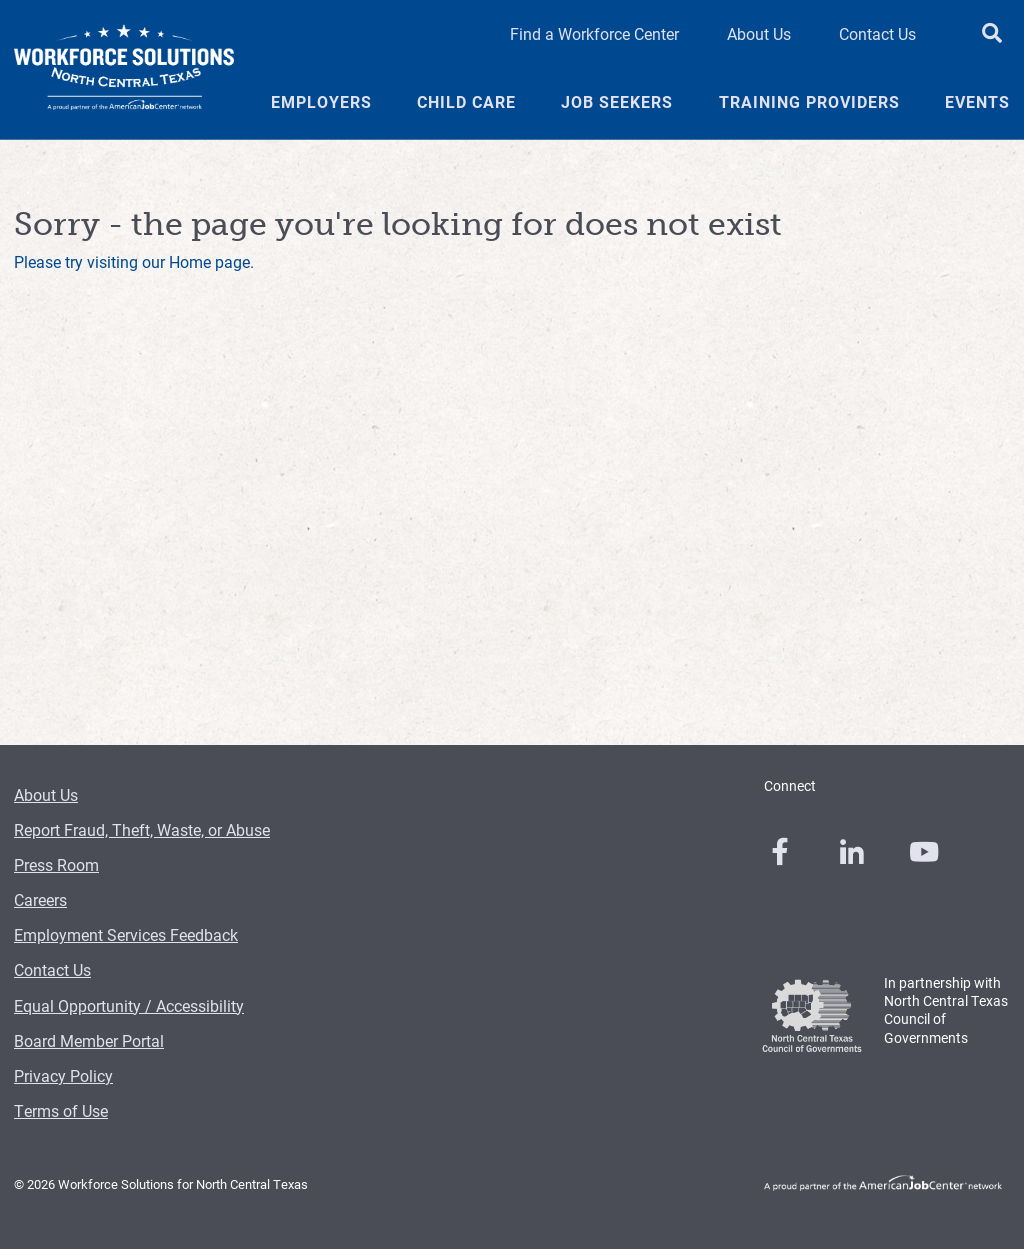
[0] (780, 852)
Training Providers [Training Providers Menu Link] (809, 102)
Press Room (56, 864)
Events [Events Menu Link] (977, 102)
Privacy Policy (63, 1075)
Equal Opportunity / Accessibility (129, 1005)
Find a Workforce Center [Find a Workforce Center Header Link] (594, 33)
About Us (46, 794)
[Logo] (124, 70)
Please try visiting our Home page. (134, 261)
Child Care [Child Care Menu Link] (466, 102)
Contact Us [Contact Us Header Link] (877, 33)
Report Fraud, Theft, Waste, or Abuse (142, 829)
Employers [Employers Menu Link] (321, 102)
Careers (40, 899)
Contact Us (52, 969)
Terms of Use (61, 1110)
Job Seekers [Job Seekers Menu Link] (617, 102)
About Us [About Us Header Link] (759, 33)
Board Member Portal (89, 1040)
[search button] (992, 34)
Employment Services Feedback (126, 934)
